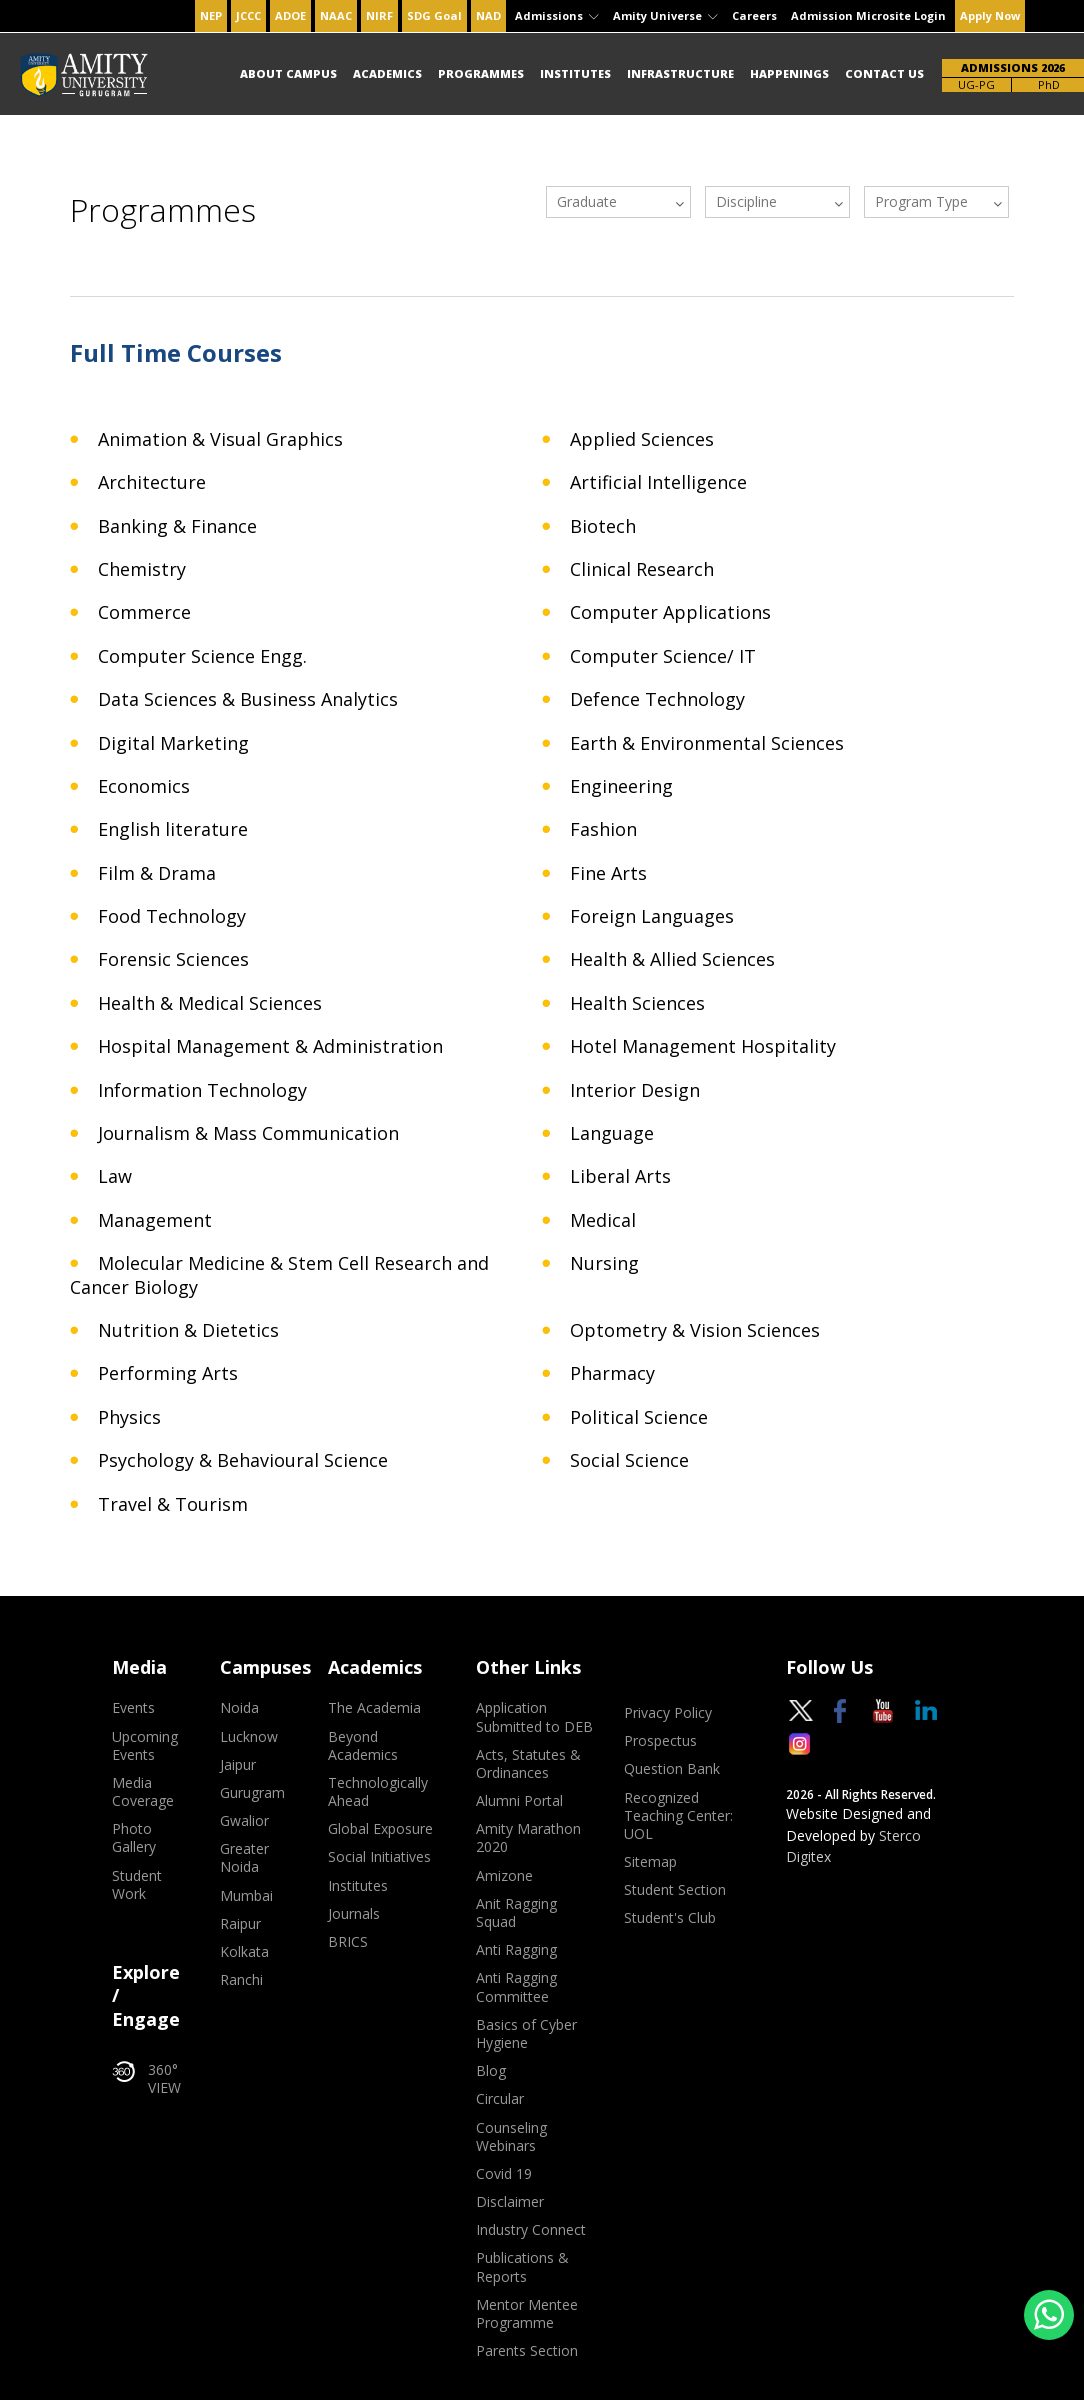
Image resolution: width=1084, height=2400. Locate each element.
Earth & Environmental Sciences (707, 743)
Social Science (629, 1460)
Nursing (604, 1263)
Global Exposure (380, 1829)
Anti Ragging (516, 1950)
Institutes (575, 73)
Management (155, 1220)
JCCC (248, 15)
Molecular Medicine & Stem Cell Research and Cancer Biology (279, 1275)
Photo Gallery (134, 1838)
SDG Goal (434, 15)
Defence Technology (657, 699)
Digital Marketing (173, 743)
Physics (129, 1417)
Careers (754, 15)
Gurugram (252, 1793)
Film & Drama (157, 873)
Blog (491, 2071)
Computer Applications (670, 612)
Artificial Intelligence (658, 482)
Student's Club (670, 1918)
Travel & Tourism (173, 1504)
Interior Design (635, 1090)
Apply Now (990, 15)
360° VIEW (146, 2079)
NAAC (336, 15)
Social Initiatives (379, 1857)
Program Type (921, 201)
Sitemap (650, 1862)
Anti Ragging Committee (516, 1987)
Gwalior (244, 1821)
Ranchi (241, 1980)
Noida (239, 1708)
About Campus (288, 73)
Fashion (603, 829)
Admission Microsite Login (868, 15)
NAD (488, 15)
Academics (387, 73)
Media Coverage (143, 1792)
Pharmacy (612, 1373)
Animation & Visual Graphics (220, 439)
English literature (173, 829)
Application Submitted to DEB (534, 1717)
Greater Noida (244, 1858)
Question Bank (672, 1769)
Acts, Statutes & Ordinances (528, 1764)
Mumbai (246, 1896)
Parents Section (527, 2351)
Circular (500, 2099)
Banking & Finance (177, 526)
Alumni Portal (519, 1801)
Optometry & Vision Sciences (695, 1330)
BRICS (348, 1942)
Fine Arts (608, 873)
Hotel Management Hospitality (703, 1046)
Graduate (587, 201)
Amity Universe (665, 15)
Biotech (603, 526)
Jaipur (238, 1765)
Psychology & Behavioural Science (243, 1460)
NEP (211, 15)
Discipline (746, 201)
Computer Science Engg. (202, 656)
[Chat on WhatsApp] (1049, 2315)
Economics (144, 786)
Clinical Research (642, 569)
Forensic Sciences (173, 959)
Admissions (557, 15)
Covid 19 (504, 2174)
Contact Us (884, 73)
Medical (603, 1220)
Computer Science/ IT (663, 656)
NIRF (379, 15)
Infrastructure (680, 73)
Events (133, 1708)
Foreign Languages (652, 916)
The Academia (374, 1708)
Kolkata (244, 1952)
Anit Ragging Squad (516, 1913)
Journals (354, 1914)
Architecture (152, 482)
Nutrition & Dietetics (188, 1330)
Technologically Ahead (378, 1792)
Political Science (639, 1417)
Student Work (137, 1885)
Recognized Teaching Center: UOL (678, 1816)
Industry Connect (531, 2230)
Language (612, 1133)
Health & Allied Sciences (672, 959)
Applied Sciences (642, 439)
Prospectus (660, 1741)
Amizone (504, 1876)
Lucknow (249, 1737)
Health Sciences (637, 1003)
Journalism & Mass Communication (248, 1133)
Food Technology (172, 916)
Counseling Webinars (511, 2137)
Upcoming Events (145, 1746)
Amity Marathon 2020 (528, 1838)
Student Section (675, 1890)
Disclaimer (510, 2202)
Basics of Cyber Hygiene (526, 2034)
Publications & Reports (522, 2267)
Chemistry (142, 569)
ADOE (290, 15)
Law (115, 1176)
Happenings (789, 73)
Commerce (144, 612)
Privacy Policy (668, 1713)
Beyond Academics (363, 1746)
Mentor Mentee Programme (527, 2314)
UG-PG (976, 84)
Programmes (481, 73)
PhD (1049, 84)
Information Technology (202, 1090)
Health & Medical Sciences (210, 1003)
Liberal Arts (620, 1176)
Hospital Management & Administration (270, 1046)
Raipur (240, 1924)
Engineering (621, 786)
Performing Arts (168, 1373)
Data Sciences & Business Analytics (248, 699)
